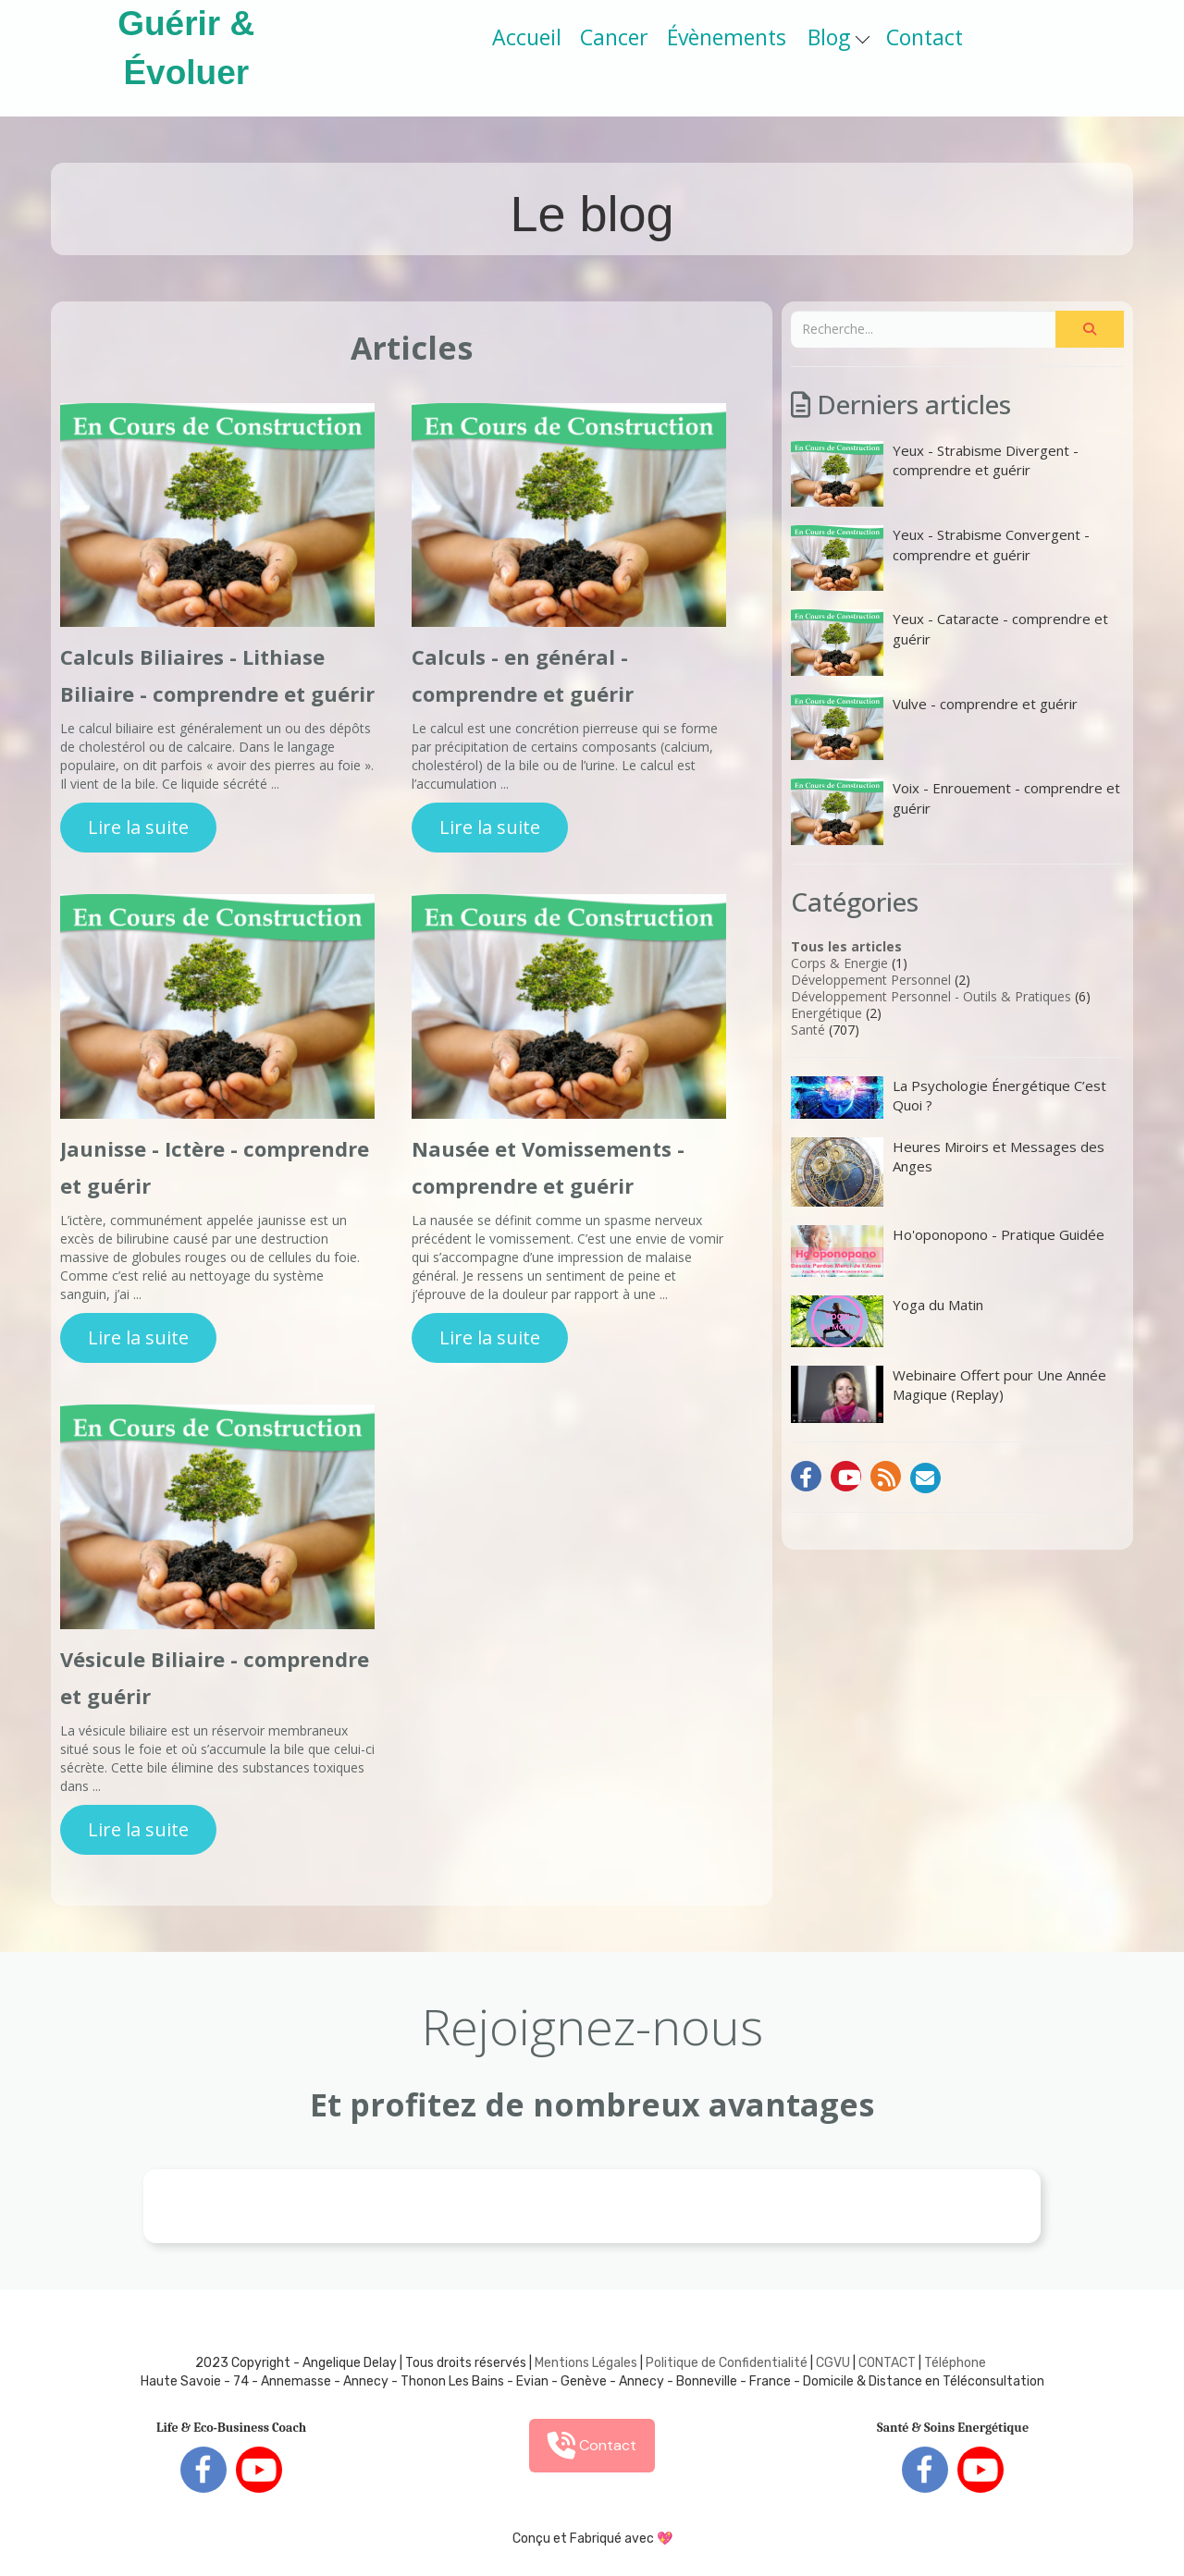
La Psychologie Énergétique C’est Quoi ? (948, 1097)
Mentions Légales (586, 2363)
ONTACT (891, 2363)
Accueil (526, 37)
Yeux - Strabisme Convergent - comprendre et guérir (940, 558)
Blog (839, 37)
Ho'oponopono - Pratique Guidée (947, 1251)
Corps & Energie (839, 963)
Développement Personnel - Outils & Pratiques (931, 996)
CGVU (833, 2363)
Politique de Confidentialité (727, 2363)
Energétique (826, 1013)
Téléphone (955, 2363)
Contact (924, 37)
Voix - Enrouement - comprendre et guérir (955, 811)
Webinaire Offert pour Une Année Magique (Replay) (948, 1394)
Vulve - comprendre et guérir (934, 727)
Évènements (726, 37)
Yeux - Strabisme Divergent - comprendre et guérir (935, 474)
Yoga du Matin (887, 1321)
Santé (808, 1029)
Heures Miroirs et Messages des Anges (947, 1172)
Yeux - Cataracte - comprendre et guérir (949, 642)
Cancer (614, 37)
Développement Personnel (871, 979)
